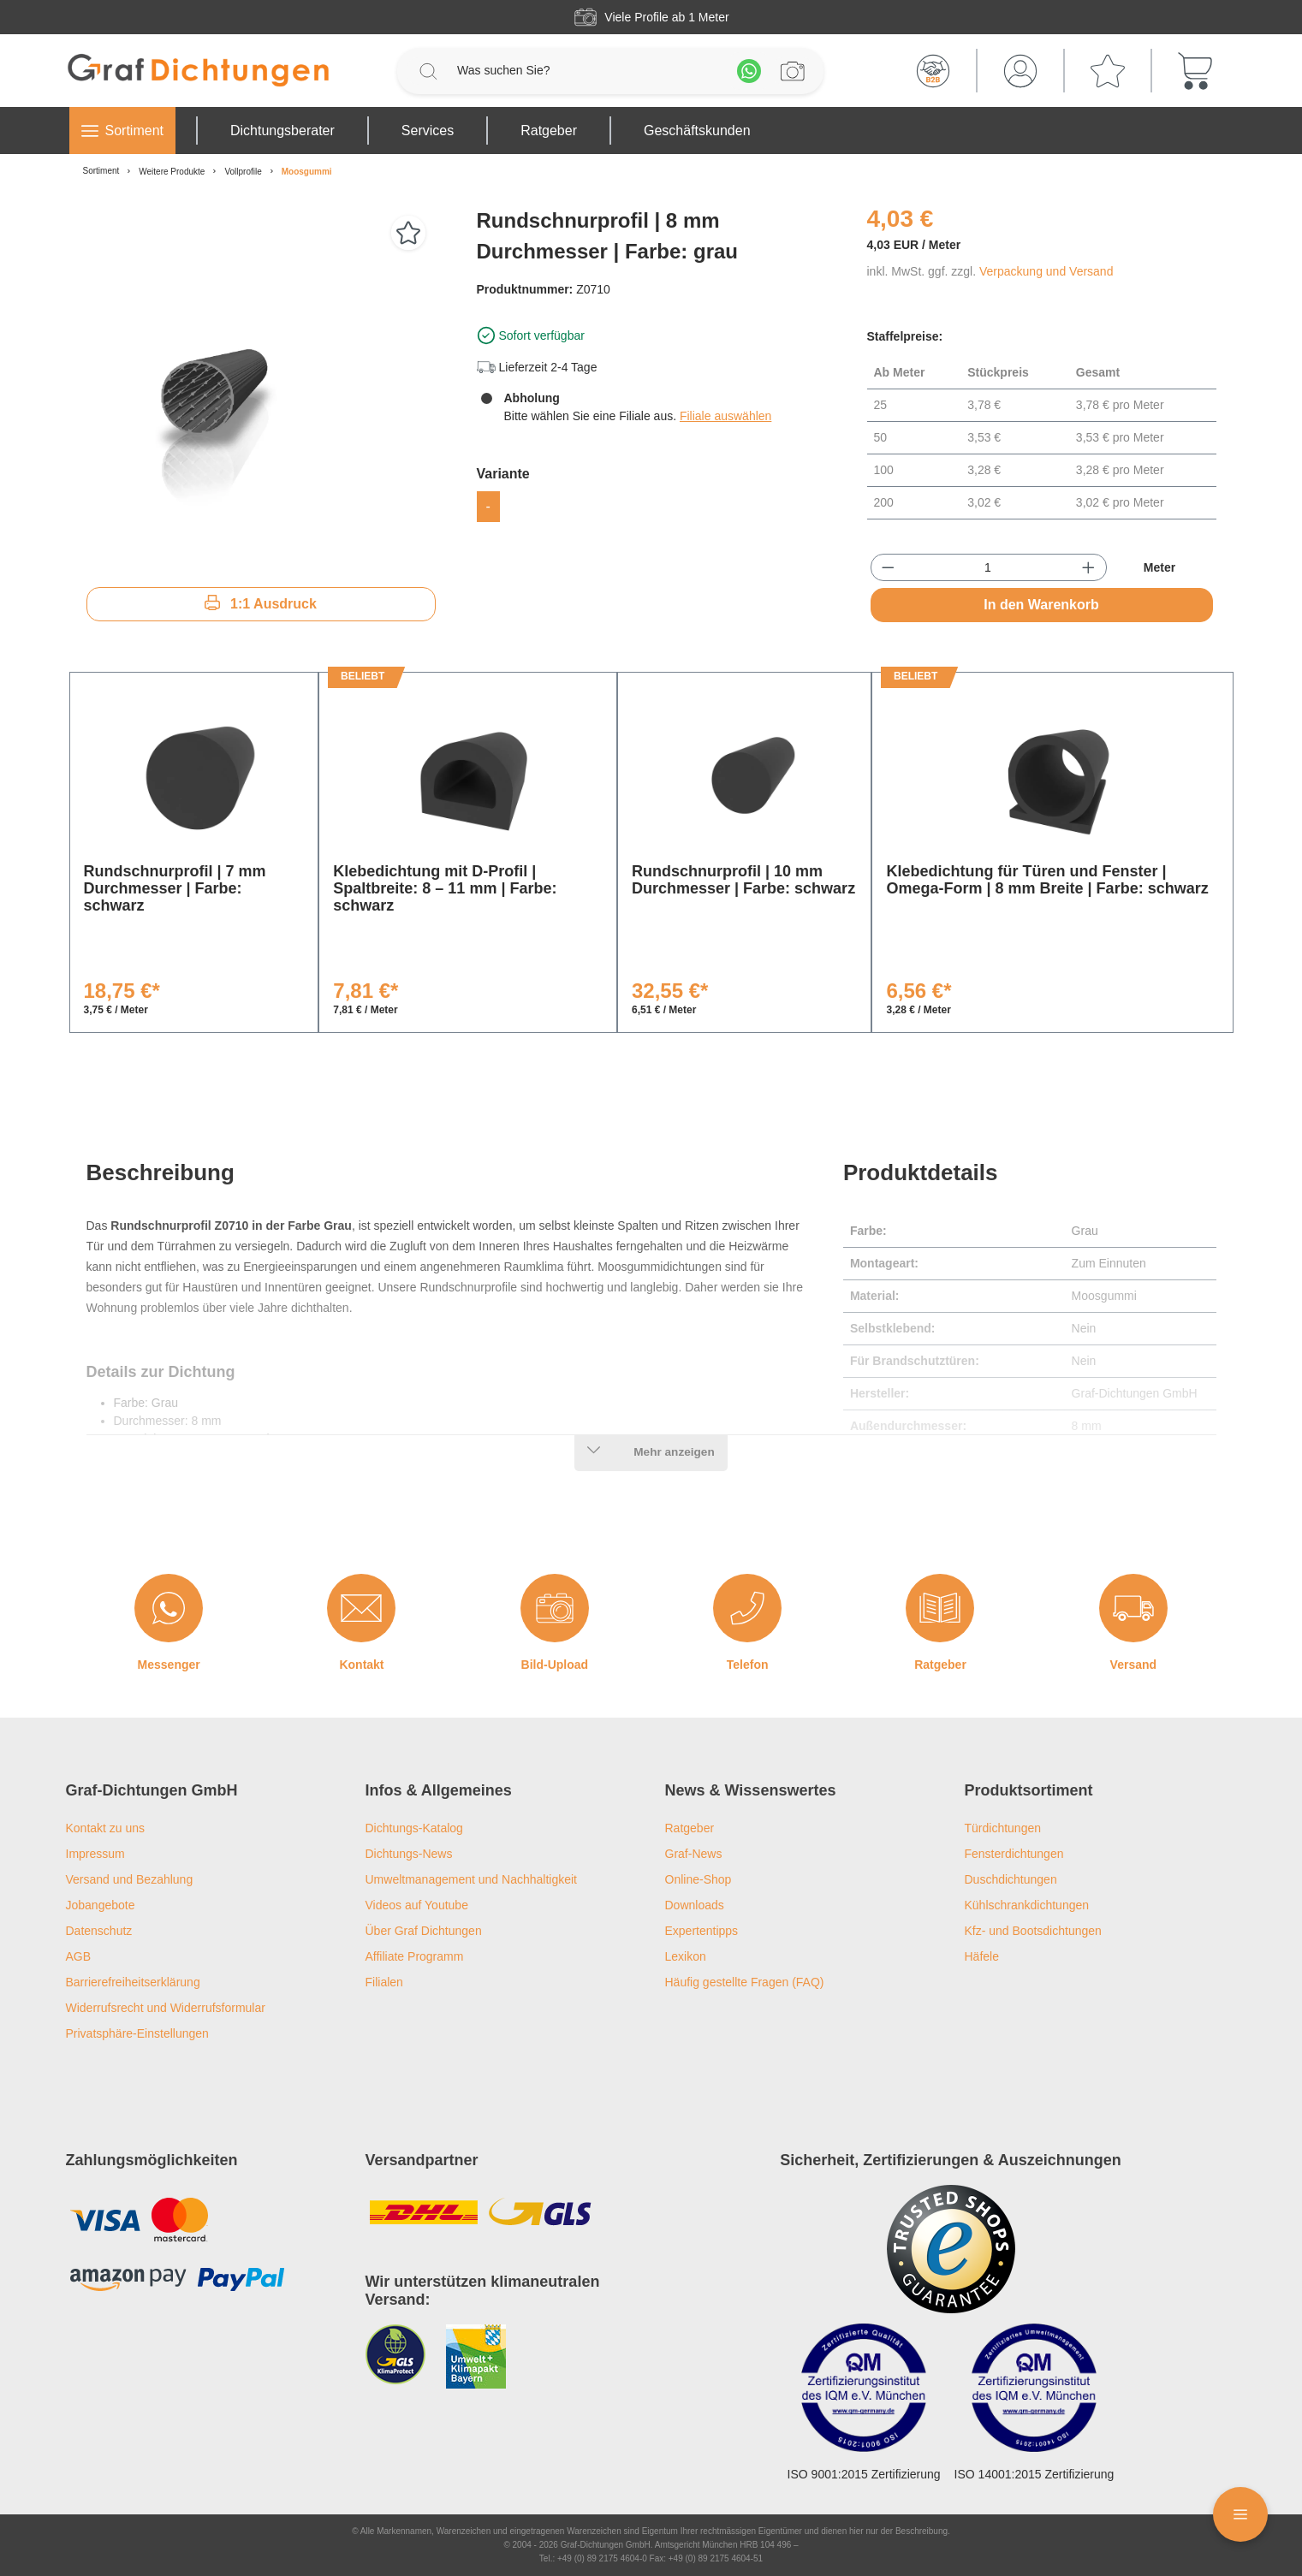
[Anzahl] (988, 567)
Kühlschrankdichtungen (1027, 1905)
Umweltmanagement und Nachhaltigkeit (471, 1879)
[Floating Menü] (1240, 2514)
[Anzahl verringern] (888, 567)
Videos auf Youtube (417, 1905)
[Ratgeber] (940, 1608)
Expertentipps (702, 1931)
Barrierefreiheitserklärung (133, 1982)
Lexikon (685, 1956)
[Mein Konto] (1020, 71)
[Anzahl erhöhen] (1088, 567)
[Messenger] (168, 1608)
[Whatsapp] (749, 71)
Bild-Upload (555, 1664)
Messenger (169, 1664)
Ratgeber (940, 1664)
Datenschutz (99, 1931)
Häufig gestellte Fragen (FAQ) (744, 1982)
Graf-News (693, 1854)
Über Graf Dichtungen (424, 1931)
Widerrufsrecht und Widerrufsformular (165, 2008)
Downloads (694, 1905)
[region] (261, 389)
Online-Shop (698, 1879)
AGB (79, 1956)
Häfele (982, 1956)
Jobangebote (100, 1905)
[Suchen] (428, 71)
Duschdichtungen (1011, 1879)
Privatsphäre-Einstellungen (137, 2033)
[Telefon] (747, 1608)
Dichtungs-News (409, 1854)
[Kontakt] (361, 1608)
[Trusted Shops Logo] (951, 2249)
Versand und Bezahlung (129, 1879)
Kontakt (361, 1664)
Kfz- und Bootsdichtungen (1033, 1931)
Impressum (95, 1854)
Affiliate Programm (415, 1956)
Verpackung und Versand (1046, 271)
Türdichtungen (1003, 1828)
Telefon (748, 1664)
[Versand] (1133, 1608)
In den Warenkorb (1041, 604)
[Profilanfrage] (792, 71)
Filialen (384, 1982)
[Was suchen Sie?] (588, 71)
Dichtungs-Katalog (414, 1828)
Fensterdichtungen (1014, 1854)
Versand (1133, 1664)
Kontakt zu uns (106, 1828)
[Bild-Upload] (554, 1608)
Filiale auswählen (725, 416)
